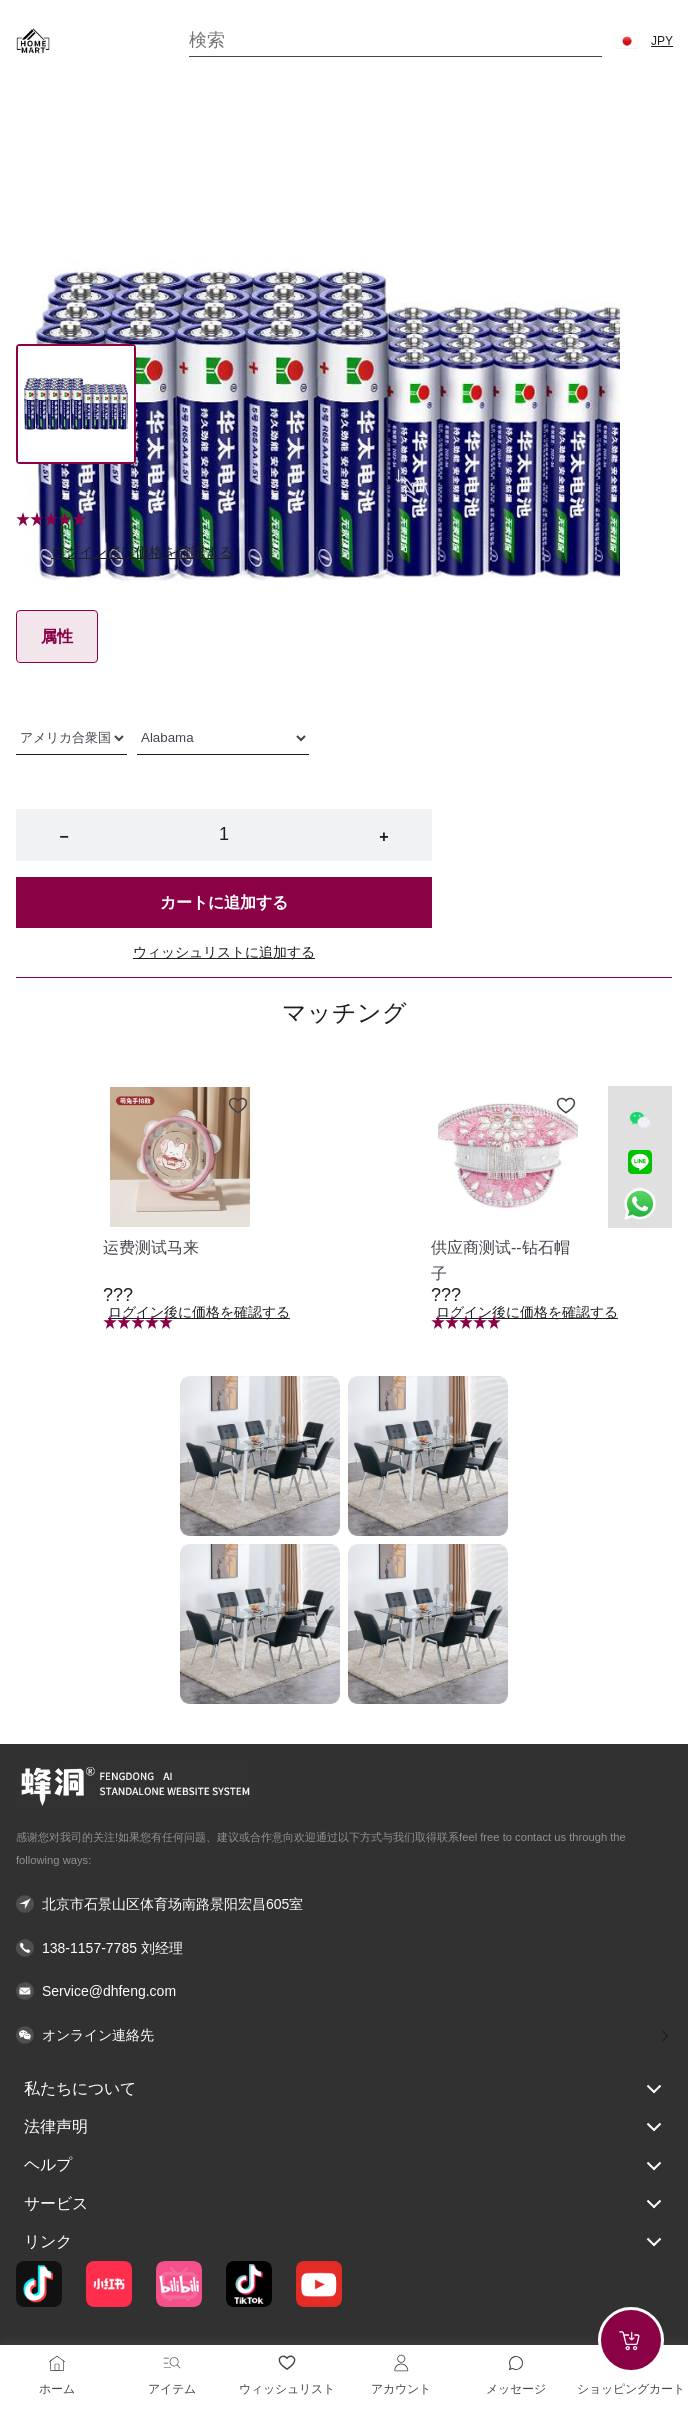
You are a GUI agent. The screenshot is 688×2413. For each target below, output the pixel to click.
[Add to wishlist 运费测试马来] (238, 1106)
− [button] (63, 836)
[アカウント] (401, 2363)
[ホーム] (57, 2363)
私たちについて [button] (344, 2089)
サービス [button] (344, 2204)
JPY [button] (662, 41)
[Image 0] (76, 404)
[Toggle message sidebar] (516, 2363)
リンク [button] (344, 2242)
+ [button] (383, 836)
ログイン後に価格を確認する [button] (142, 552)
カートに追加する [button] (224, 902)
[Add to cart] (631, 2340)
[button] (627, 41)
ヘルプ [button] (344, 2166)
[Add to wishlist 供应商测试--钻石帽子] (566, 1106)
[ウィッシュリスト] (287, 2363)
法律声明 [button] (344, 2127)
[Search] (395, 40)
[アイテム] (172, 2363)
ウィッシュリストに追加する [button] (224, 952)
